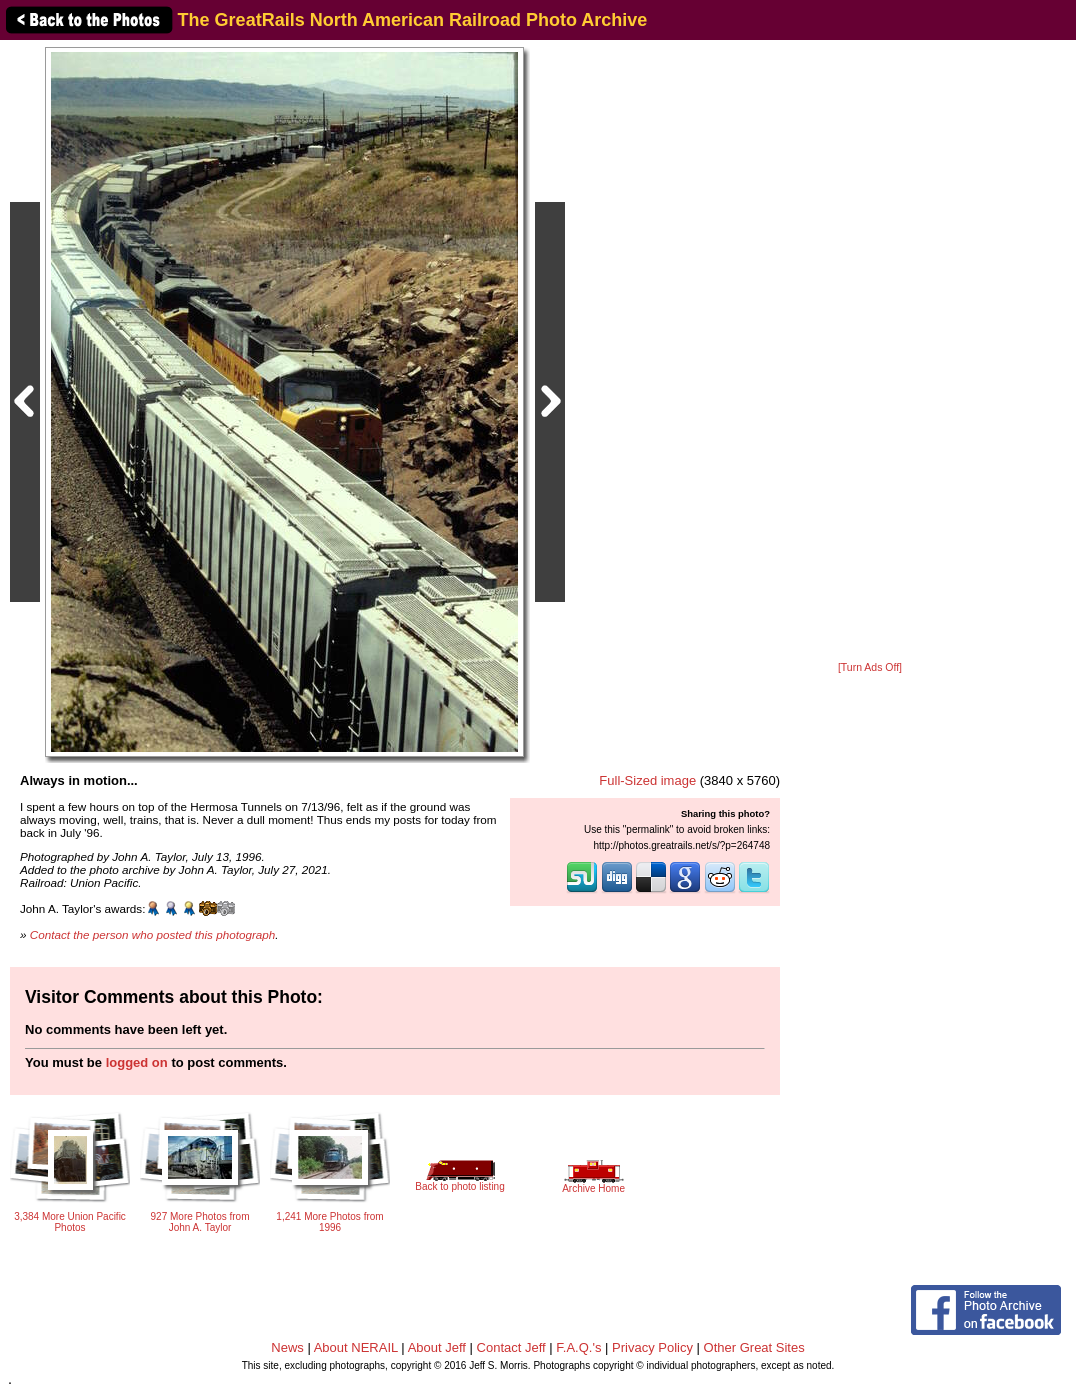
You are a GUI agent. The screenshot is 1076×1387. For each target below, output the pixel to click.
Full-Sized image (647, 780)
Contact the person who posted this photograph (153, 934)
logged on (137, 1062)
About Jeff (437, 1347)
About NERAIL (356, 1347)
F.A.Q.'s (578, 1347)
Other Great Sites (754, 1347)
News (287, 1347)
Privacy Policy (652, 1347)
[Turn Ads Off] (870, 667)
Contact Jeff (511, 1347)
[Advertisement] (870, 352)
